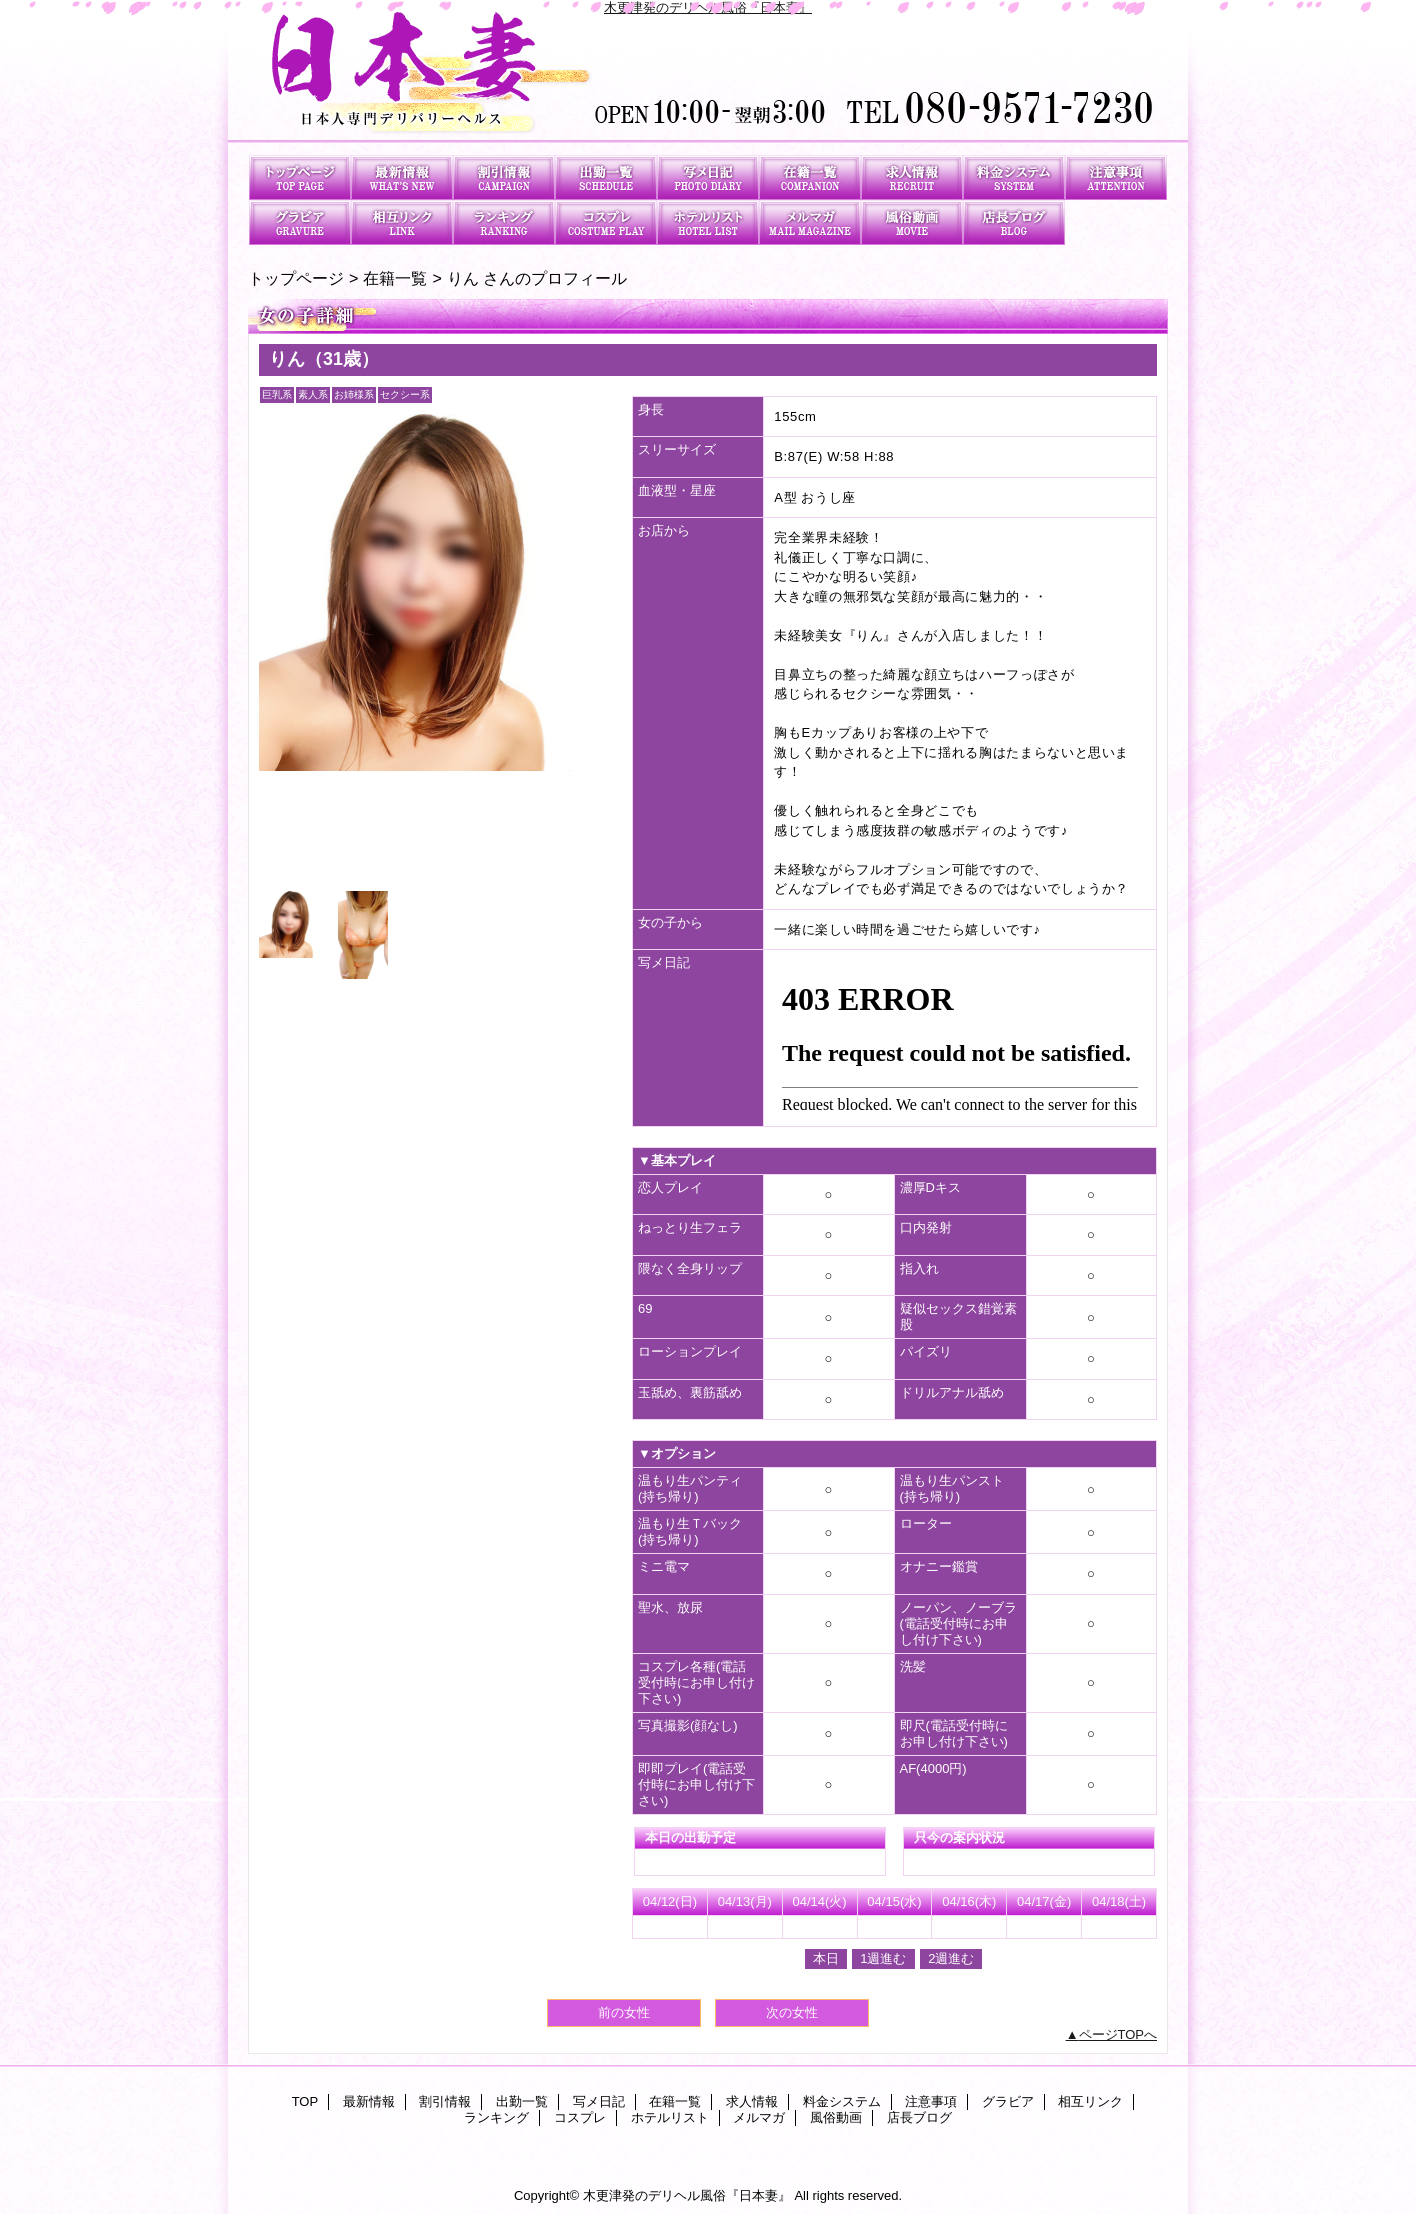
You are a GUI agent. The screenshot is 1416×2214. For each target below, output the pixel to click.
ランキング (504, 222)
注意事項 (1116, 177)
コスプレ (606, 222)
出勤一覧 (606, 177)
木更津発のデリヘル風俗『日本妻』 (708, 7)
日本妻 (708, 77)
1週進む (883, 1958)
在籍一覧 (810, 177)
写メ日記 (708, 177)
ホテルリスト (708, 222)
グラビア (300, 222)
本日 (826, 1958)
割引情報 (504, 177)
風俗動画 (912, 222)
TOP (300, 177)
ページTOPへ (1118, 2034)
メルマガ (810, 222)
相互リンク (402, 222)
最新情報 (402, 177)
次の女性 (792, 2012)
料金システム (1014, 177)
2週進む (951, 1958)
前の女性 (624, 2012)
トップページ (296, 278)
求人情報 (912, 177)
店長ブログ (1014, 222)
